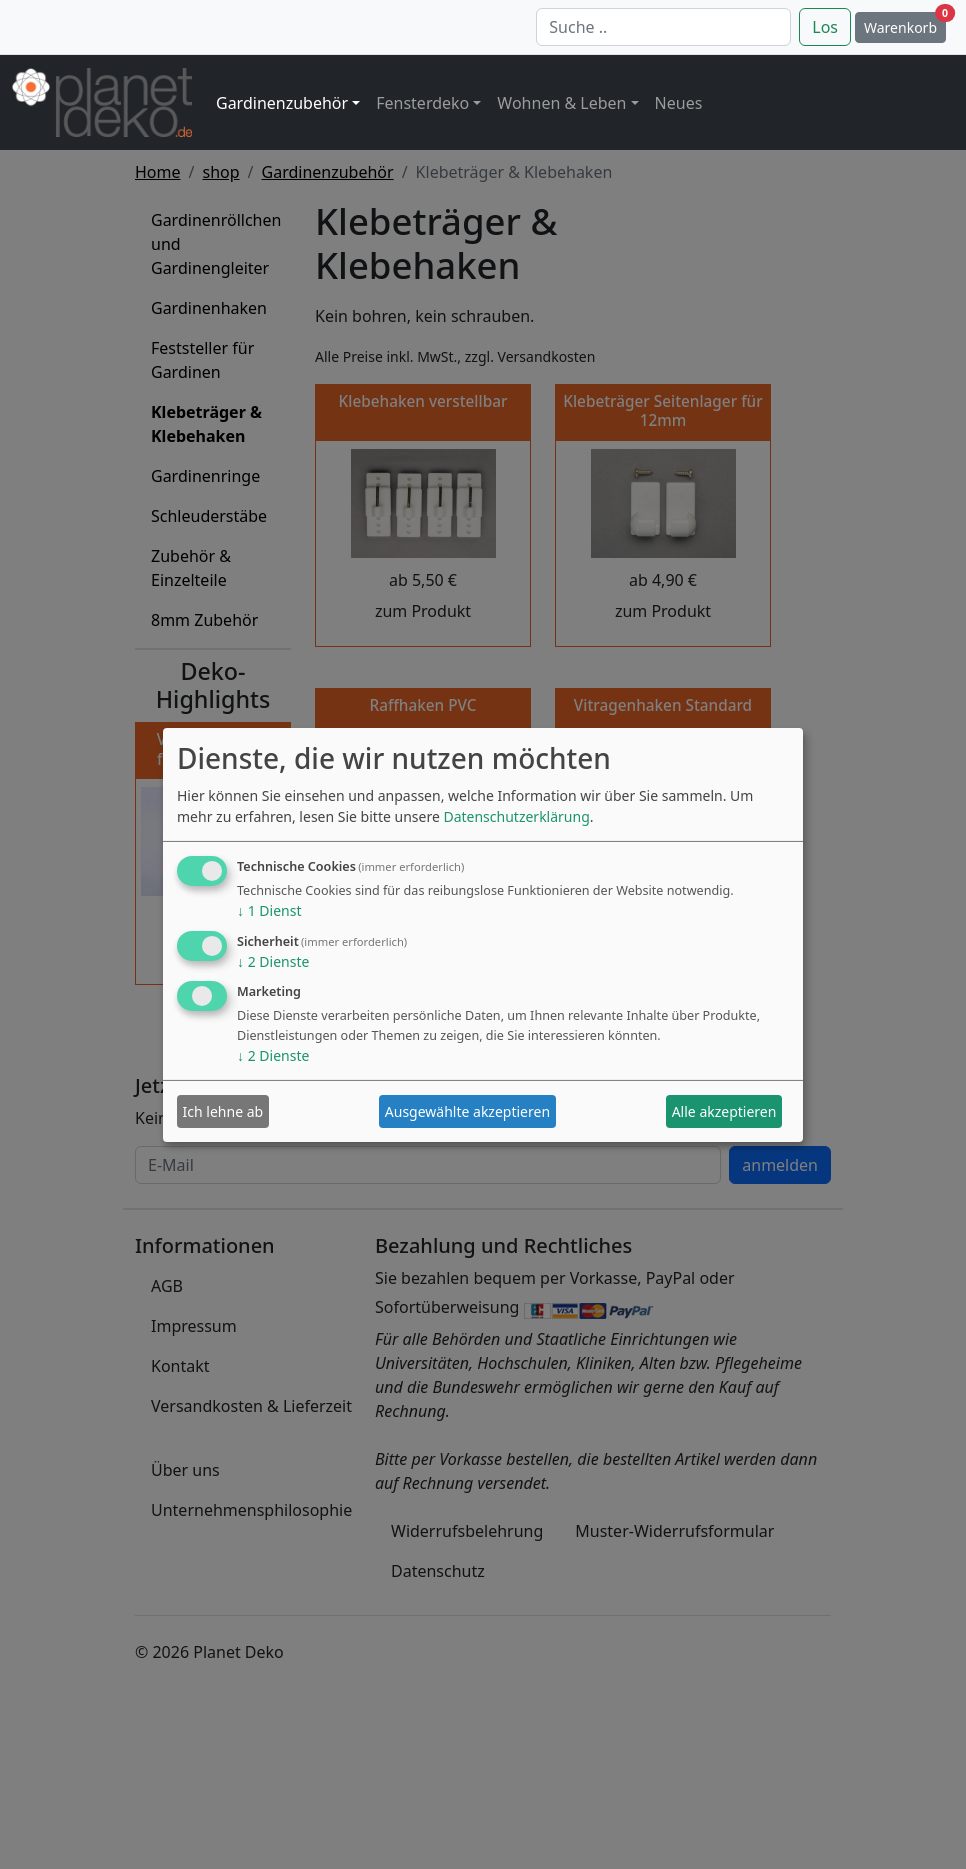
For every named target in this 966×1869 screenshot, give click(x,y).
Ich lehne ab (223, 1111)
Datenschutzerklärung (516, 816)
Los (825, 27)
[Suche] (663, 27)
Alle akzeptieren (724, 1111)
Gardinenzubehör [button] (282, 103)
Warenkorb (905, 24)
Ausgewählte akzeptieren (467, 1111)
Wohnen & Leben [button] (561, 103)
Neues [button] (679, 103)
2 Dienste (273, 961)
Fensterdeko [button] (422, 103)
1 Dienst (269, 910)
